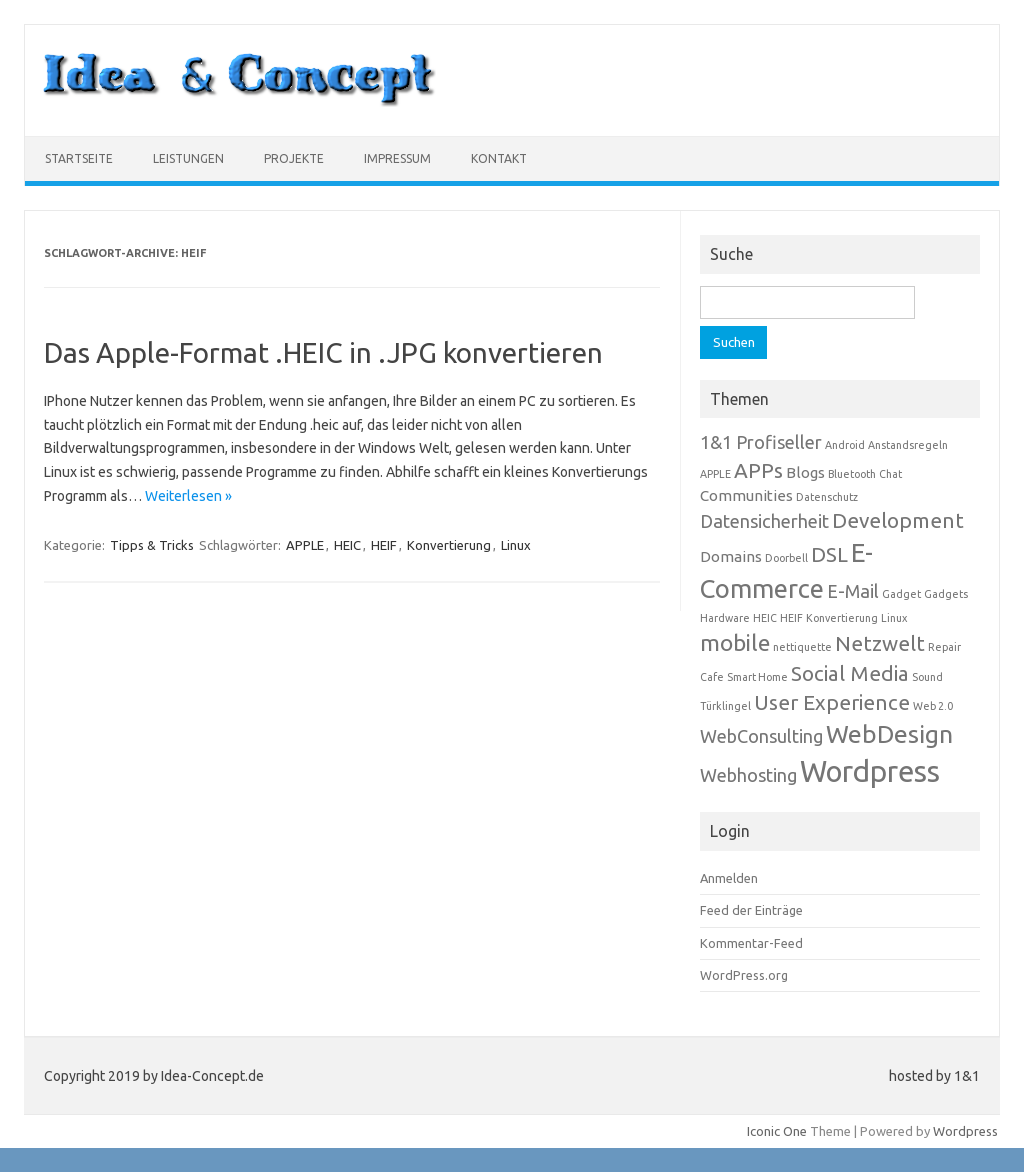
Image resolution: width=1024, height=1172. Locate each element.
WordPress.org (744, 975)
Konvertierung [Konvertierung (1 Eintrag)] (842, 618)
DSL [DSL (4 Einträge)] (829, 554)
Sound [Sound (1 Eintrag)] (927, 677)
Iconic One (777, 1131)
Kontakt (499, 158)
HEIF (384, 545)
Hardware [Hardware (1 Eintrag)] (725, 618)
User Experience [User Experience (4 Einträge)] (832, 702)
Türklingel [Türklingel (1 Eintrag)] (725, 706)
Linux (516, 545)
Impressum (397, 158)
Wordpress (965, 1131)
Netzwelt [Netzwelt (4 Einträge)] (880, 643)
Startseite (79, 158)
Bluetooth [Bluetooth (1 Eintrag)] (852, 474)
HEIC (347, 545)
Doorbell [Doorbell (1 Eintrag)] (786, 558)
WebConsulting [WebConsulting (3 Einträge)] (761, 736)
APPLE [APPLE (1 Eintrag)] (715, 474)
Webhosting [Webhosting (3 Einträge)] (748, 775)
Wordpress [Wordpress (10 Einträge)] (870, 771)
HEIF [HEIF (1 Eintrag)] (791, 618)
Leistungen (188, 158)
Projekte (294, 158)
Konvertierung (449, 545)
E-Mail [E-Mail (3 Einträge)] (853, 591)
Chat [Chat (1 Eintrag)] (890, 474)
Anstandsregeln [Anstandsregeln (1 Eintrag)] (908, 445)
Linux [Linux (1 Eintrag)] (894, 618)
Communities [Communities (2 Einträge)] (746, 495)
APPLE (305, 545)
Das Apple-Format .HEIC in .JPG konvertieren (323, 352)
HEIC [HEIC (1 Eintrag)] (765, 618)
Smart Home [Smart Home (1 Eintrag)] (757, 677)
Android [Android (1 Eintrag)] (845, 445)
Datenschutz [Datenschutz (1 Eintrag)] (827, 497)
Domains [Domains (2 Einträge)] (731, 556)
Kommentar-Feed (751, 943)
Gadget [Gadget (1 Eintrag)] (901, 594)
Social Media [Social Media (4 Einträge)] (850, 673)
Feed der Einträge (751, 910)
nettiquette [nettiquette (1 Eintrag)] (802, 647)
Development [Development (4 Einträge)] (898, 520)
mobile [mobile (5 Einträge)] (735, 642)
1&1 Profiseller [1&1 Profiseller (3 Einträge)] (761, 442)
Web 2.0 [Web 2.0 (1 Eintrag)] (933, 706)
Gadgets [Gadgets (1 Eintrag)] (946, 594)
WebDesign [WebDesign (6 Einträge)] (889, 734)
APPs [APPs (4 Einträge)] (758, 470)
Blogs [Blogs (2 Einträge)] (805, 472)
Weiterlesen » (188, 496)
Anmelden (729, 878)
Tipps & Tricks (152, 545)
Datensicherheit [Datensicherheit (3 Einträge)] (764, 521)
